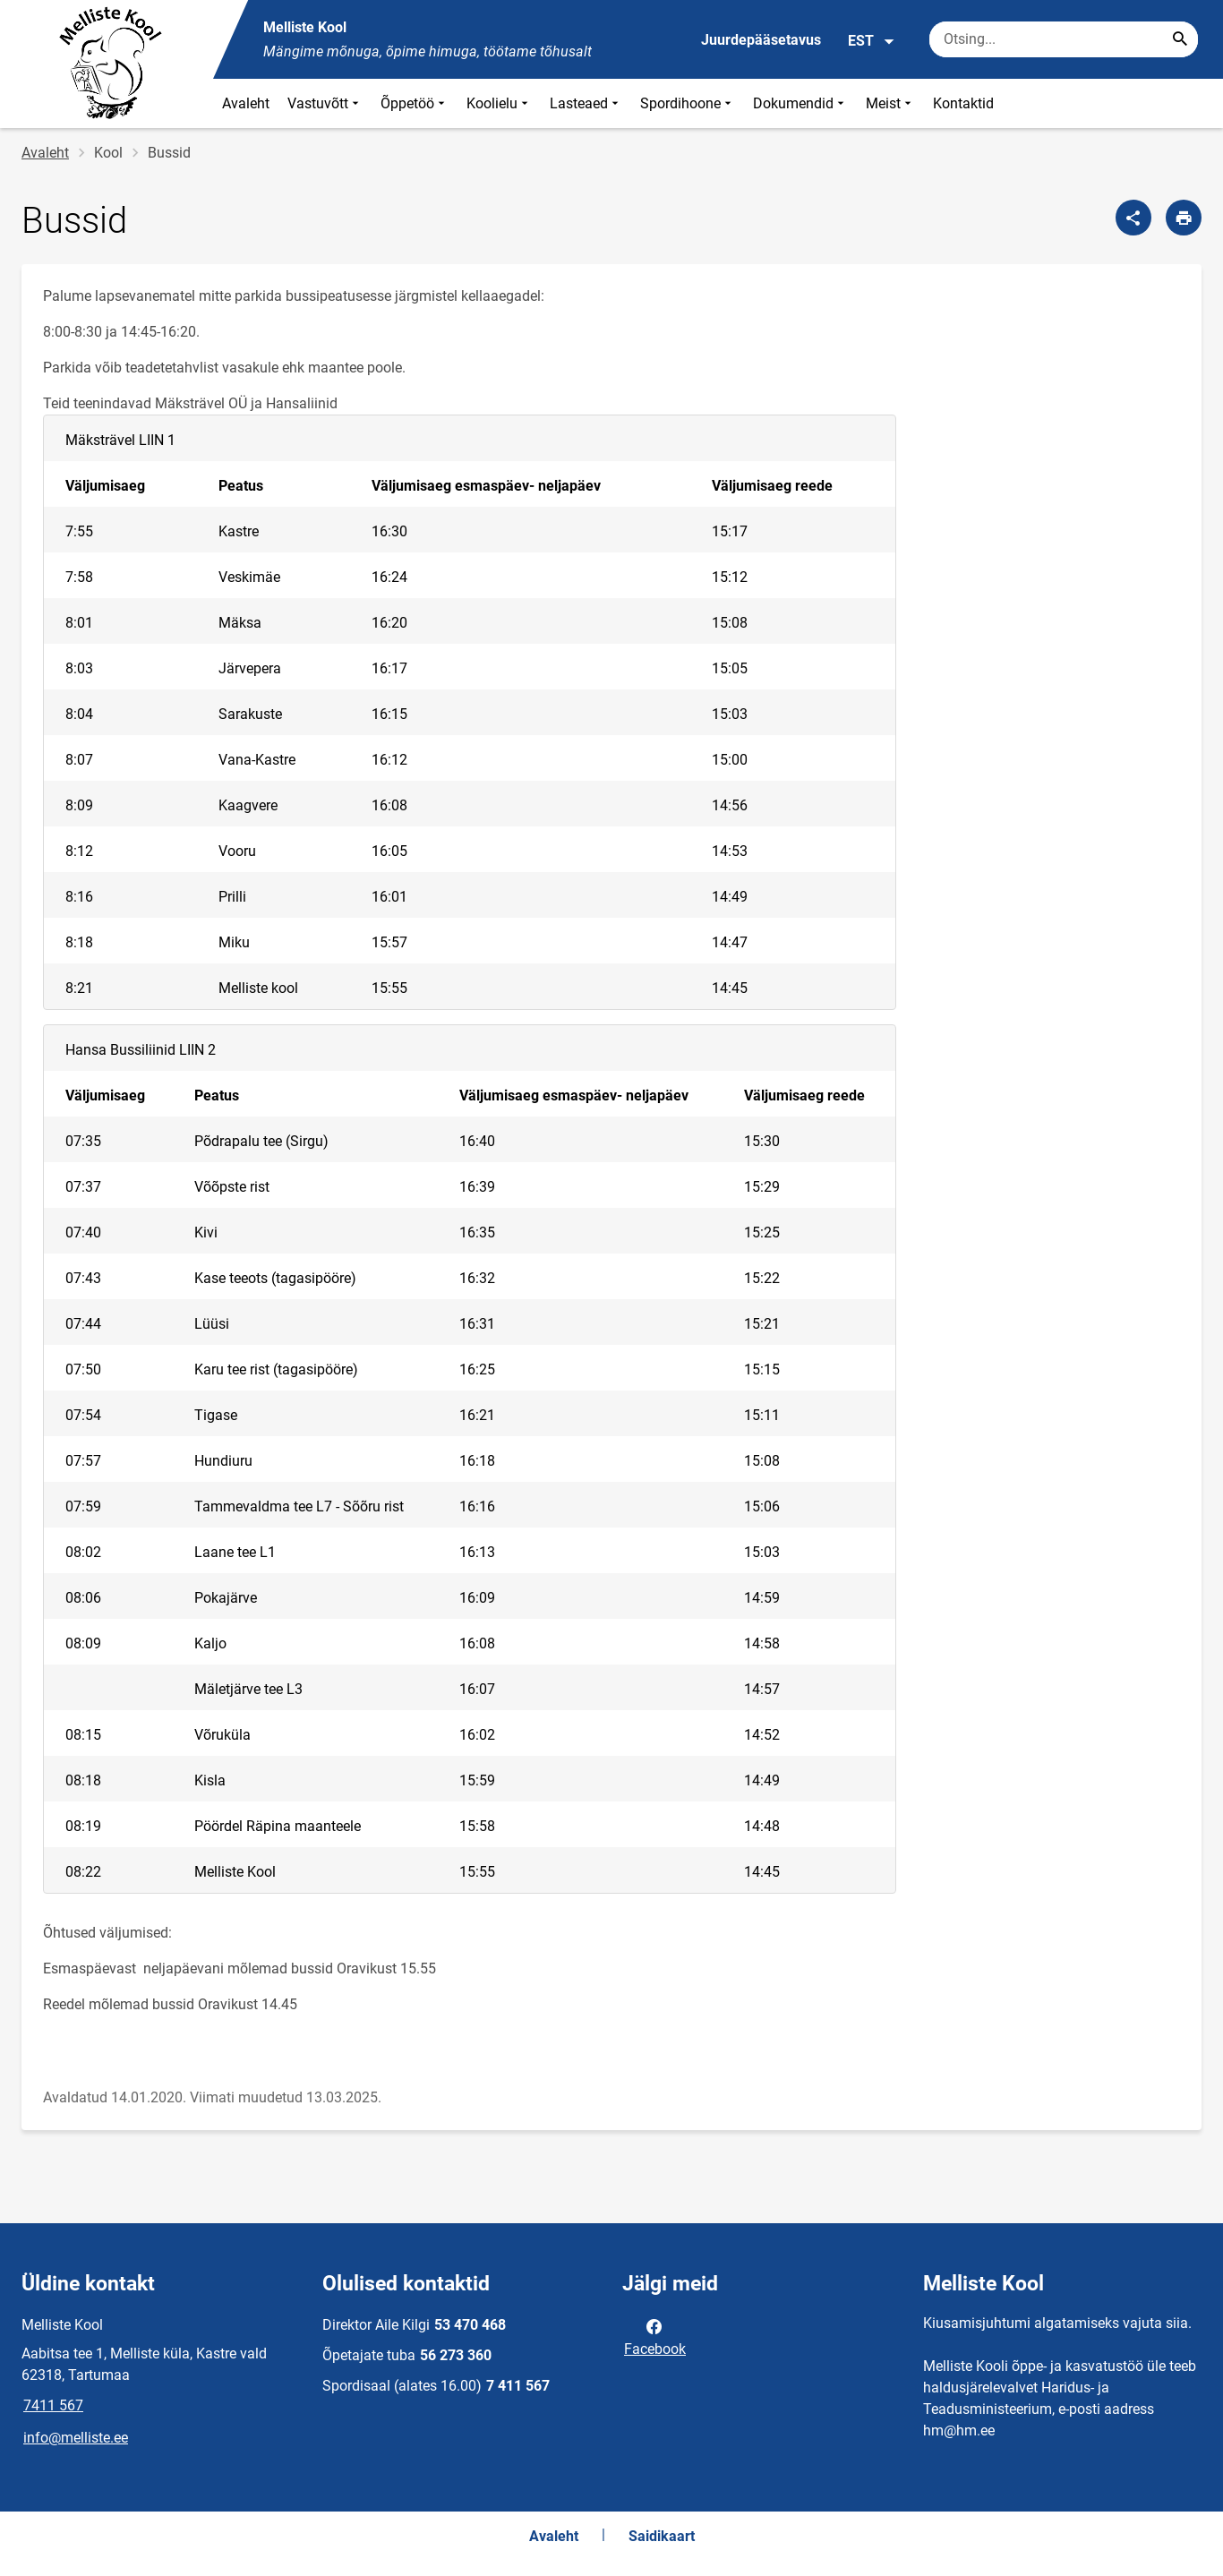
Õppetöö (415, 103)
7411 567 (53, 2405)
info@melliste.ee (75, 2437)
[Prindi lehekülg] (1184, 217)
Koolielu (499, 103)
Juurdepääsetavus (761, 39)
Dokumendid (800, 103)
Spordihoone (687, 103)
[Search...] (1180, 39)
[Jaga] (1133, 217)
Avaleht (245, 103)
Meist (890, 103)
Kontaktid (963, 103)
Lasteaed (586, 103)
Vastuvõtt (325, 103)
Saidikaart (662, 2536)
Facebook (655, 2336)
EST (871, 41)
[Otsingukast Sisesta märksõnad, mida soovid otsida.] (1063, 39)
